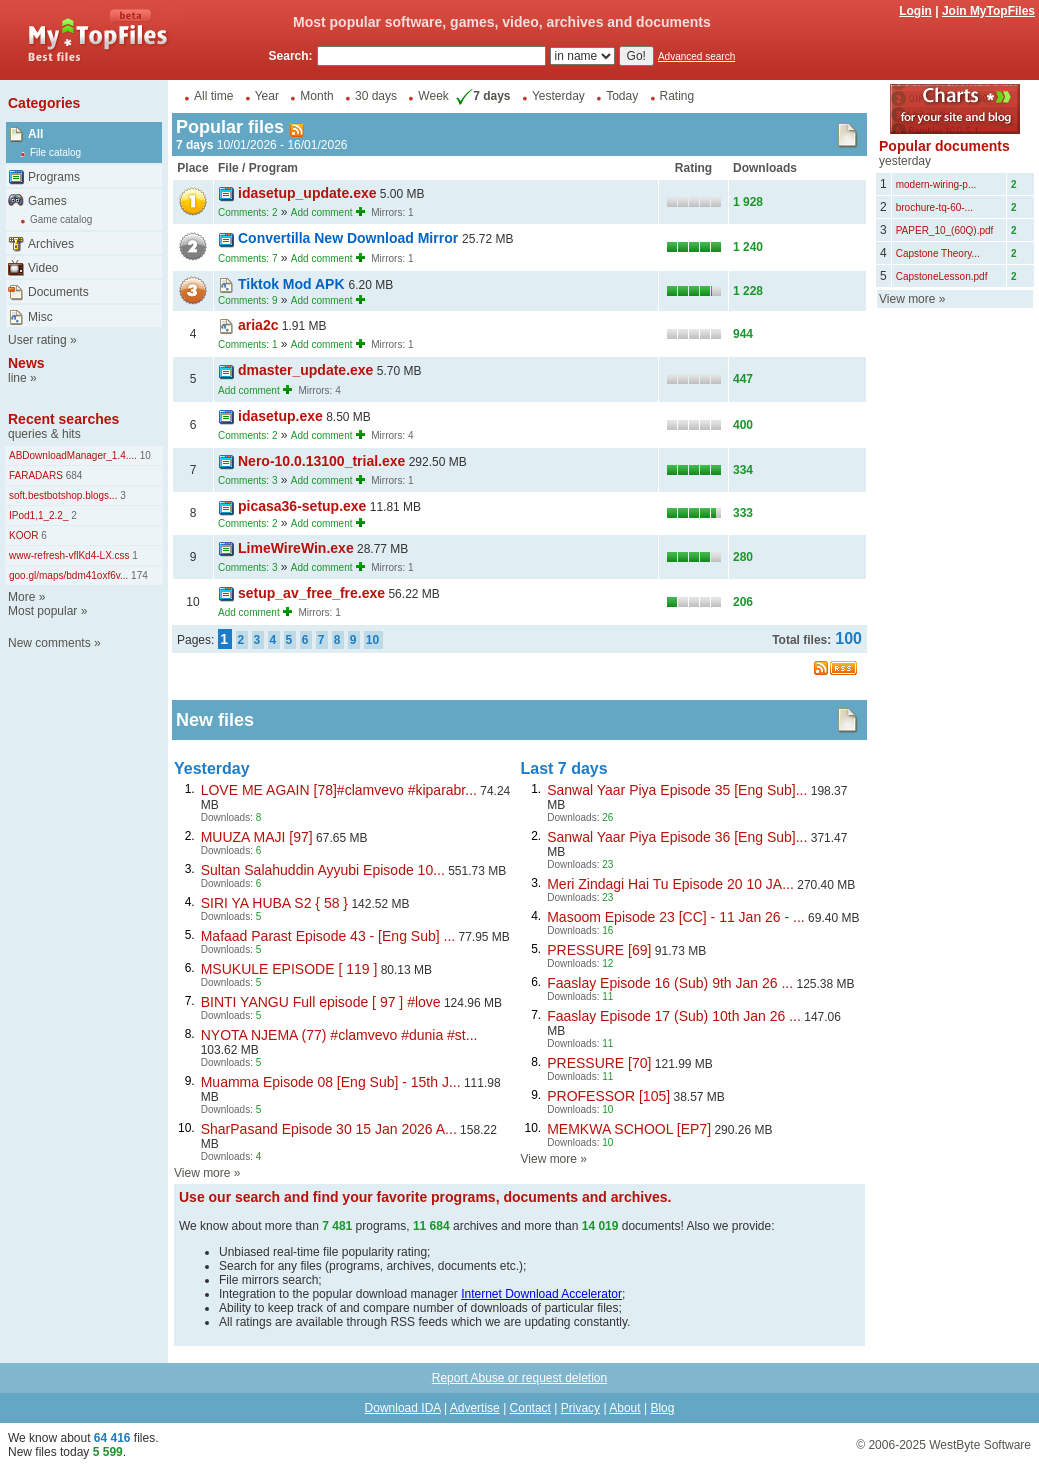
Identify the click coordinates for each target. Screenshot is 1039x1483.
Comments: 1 (247, 344)
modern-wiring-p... (936, 184)
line (17, 378)
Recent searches (63, 419)
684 (72, 475)
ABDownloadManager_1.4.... (73, 455)
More (21, 597)
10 (144, 455)
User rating (37, 340)
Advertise (475, 1408)
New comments (49, 643)
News (26, 363)
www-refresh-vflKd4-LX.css (69, 555)
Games (47, 201)
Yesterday (558, 96)
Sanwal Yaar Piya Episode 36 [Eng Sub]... (677, 837)
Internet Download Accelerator (541, 1294)
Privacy (580, 1408)
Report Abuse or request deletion (519, 1378)
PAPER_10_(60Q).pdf (945, 230)
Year (267, 96)
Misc (40, 317)
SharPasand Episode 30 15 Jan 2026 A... (329, 1129)
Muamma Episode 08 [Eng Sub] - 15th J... (331, 1082)
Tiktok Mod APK (293, 284)
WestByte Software (980, 1445)
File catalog (55, 152)
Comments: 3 (247, 480)
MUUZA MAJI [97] (257, 837)
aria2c (258, 325)
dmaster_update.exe (305, 370)
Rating (677, 96)
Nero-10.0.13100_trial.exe (321, 461)
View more (202, 1173)
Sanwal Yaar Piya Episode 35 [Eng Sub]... (677, 790)
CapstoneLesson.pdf (942, 276)
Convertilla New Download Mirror (350, 238)
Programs (54, 177)
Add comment (322, 212)
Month (316, 96)
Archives (51, 244)
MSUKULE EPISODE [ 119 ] (289, 969)
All (35, 134)
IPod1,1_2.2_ (39, 515)
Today (622, 96)
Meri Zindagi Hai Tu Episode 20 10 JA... (670, 884)
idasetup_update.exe (307, 193)
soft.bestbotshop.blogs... (63, 495)
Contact (530, 1408)
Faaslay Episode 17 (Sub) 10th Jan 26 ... (674, 1016)
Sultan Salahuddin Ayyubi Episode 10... (323, 870)
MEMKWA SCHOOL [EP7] (629, 1129)
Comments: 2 (247, 212)
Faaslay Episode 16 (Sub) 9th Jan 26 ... (670, 983)
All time (213, 96)
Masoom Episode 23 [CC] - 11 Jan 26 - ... (676, 917)
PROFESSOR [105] (608, 1096)
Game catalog (61, 219)
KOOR (23, 535)
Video (43, 268)
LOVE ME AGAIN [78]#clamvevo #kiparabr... (339, 790)
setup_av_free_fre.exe (311, 593)
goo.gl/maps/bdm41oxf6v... (68, 575)
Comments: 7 (247, 258)
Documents (58, 292)
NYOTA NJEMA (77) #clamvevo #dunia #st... (339, 1035)
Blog (662, 1408)
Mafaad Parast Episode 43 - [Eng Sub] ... (328, 936)
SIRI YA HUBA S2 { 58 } (274, 903)
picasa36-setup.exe (302, 506)
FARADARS (36, 475)
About (624, 1408)
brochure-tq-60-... (934, 207)
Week (433, 96)
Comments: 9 (247, 300)
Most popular (42, 611)
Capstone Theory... (938, 253)
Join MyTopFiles (988, 11)
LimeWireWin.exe (296, 548)
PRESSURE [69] (599, 950)
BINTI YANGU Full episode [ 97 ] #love (321, 1002)
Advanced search (696, 56)
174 (137, 575)
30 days (376, 96)
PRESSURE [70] (599, 1063)
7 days (481, 96)
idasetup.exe (280, 416)
